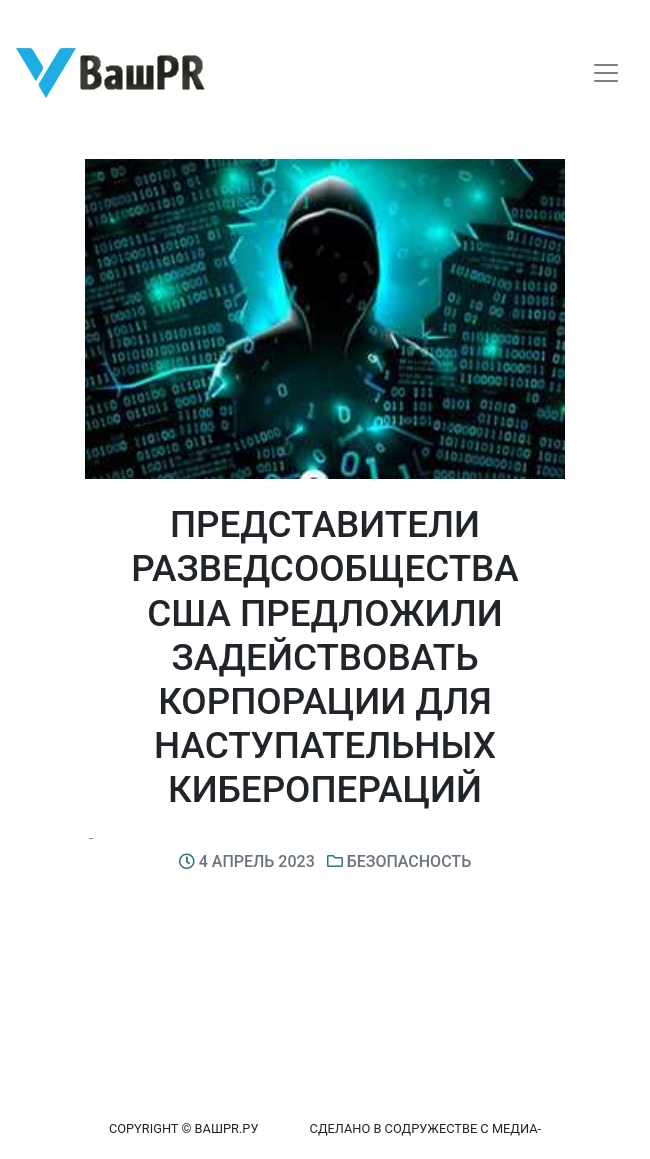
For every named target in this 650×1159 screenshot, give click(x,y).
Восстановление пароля (198, 17)
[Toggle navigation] (606, 73)
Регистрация (54, 17)
